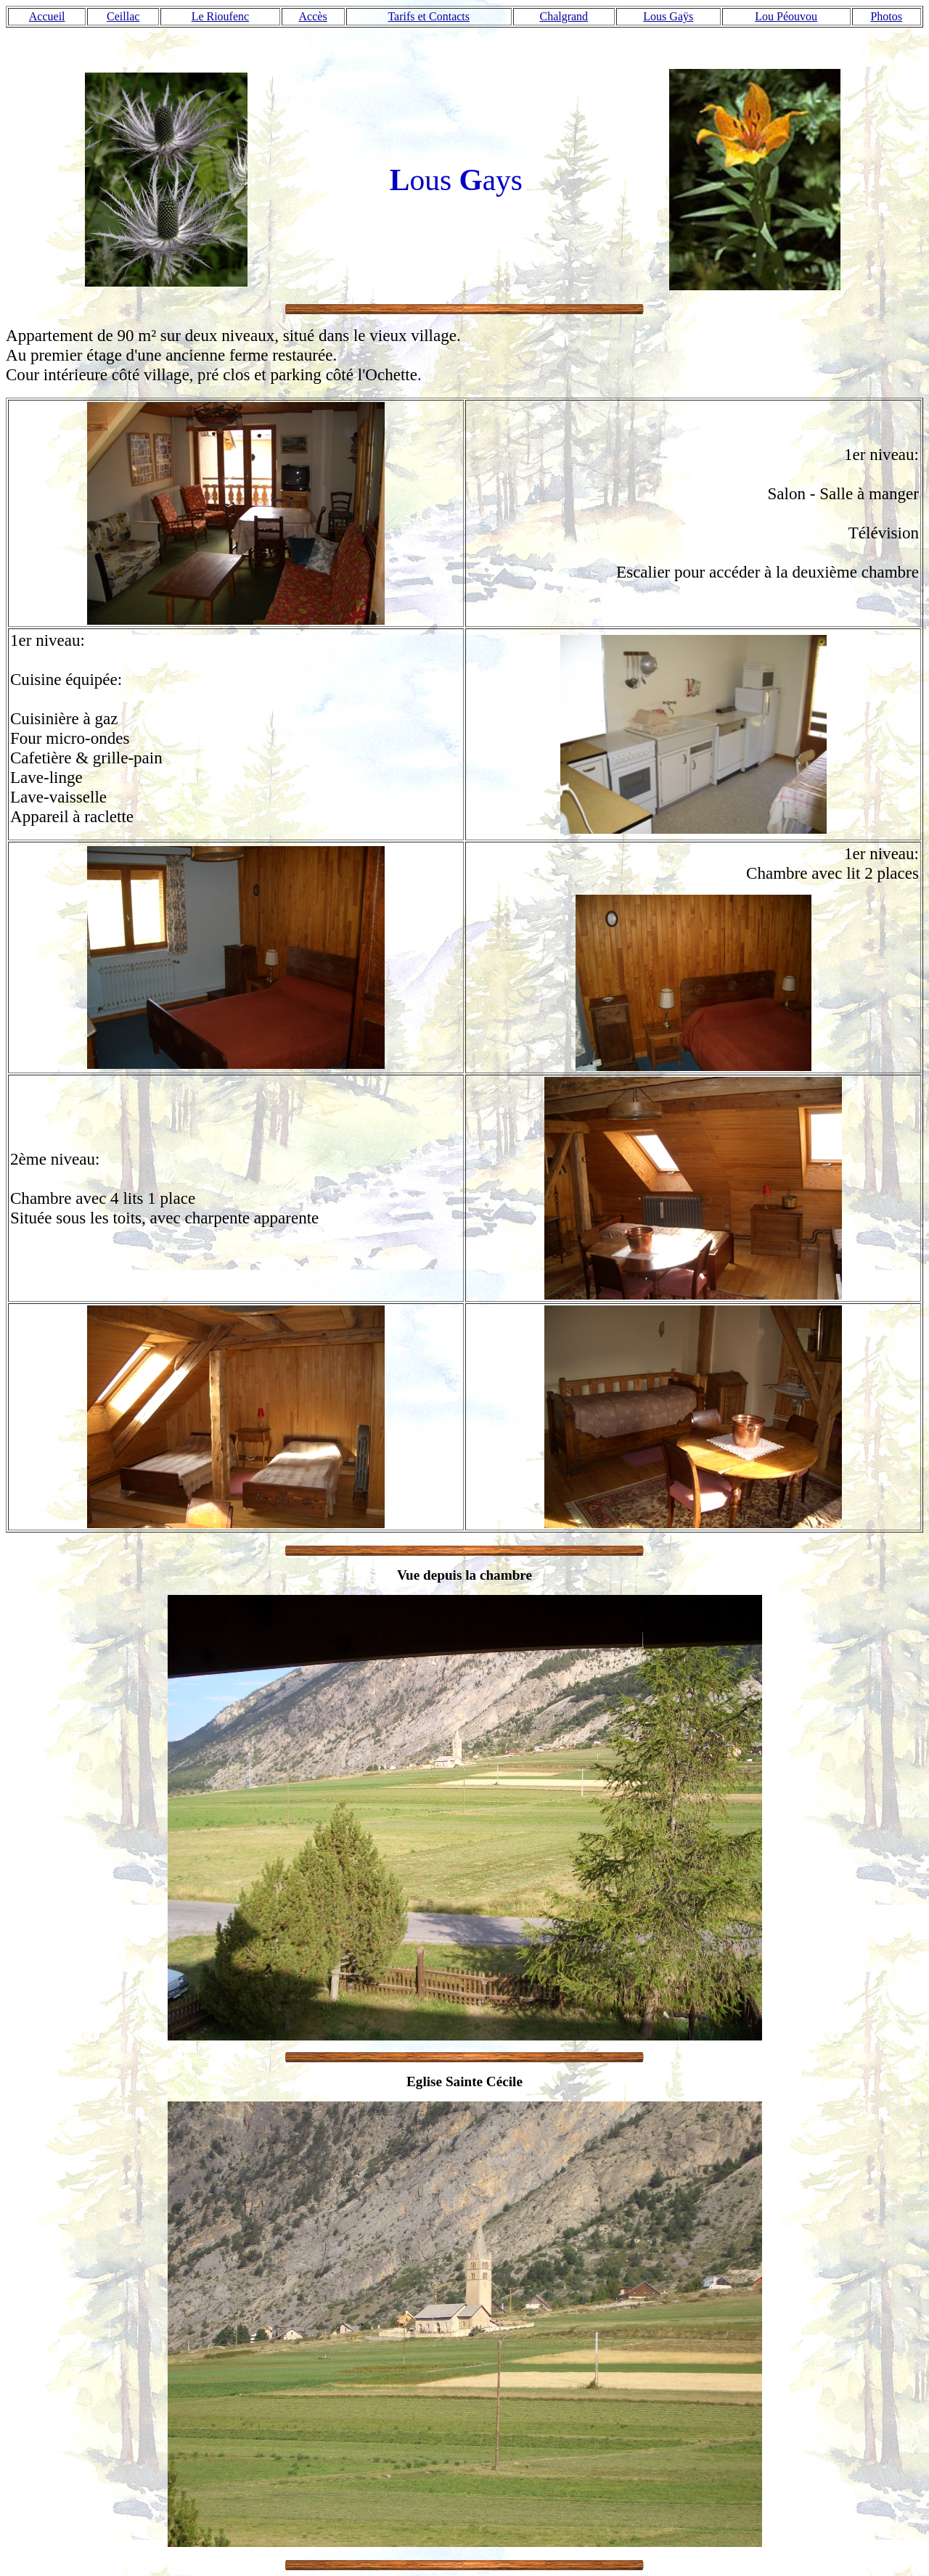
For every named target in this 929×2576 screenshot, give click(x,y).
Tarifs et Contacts (429, 16)
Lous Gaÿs (668, 16)
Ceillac (123, 16)
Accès (313, 16)
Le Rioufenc (221, 16)
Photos (886, 16)
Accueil (47, 16)
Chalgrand (563, 16)
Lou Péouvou (786, 16)
